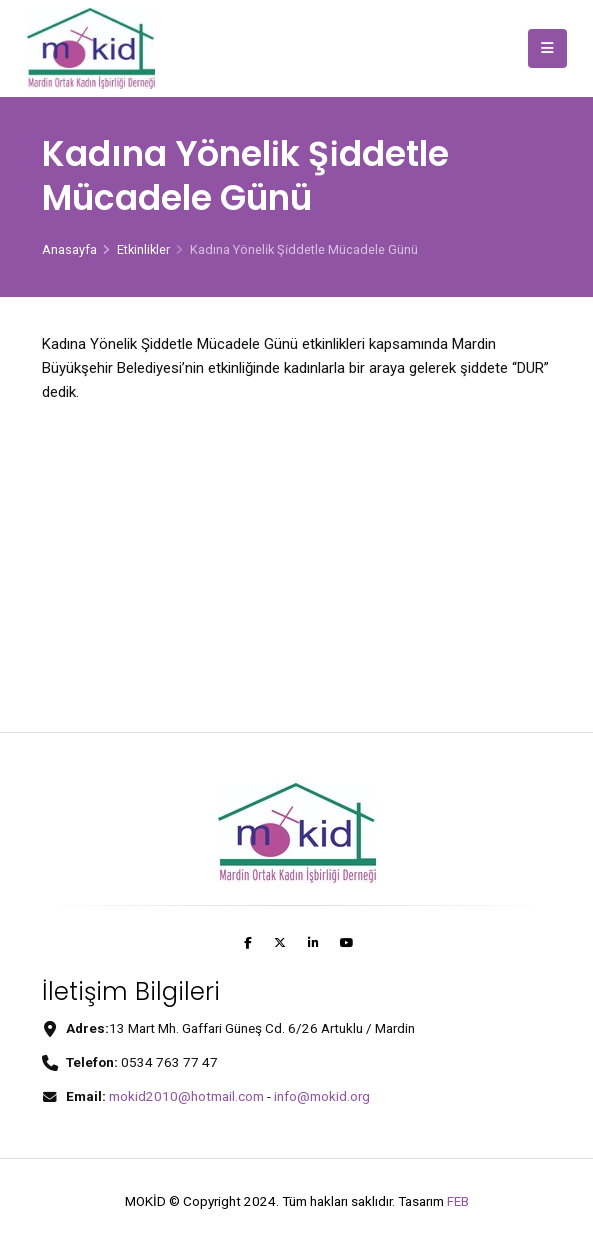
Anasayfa (69, 249)
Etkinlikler (143, 249)
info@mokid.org (322, 1096)
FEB (458, 1201)
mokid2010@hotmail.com (186, 1096)
